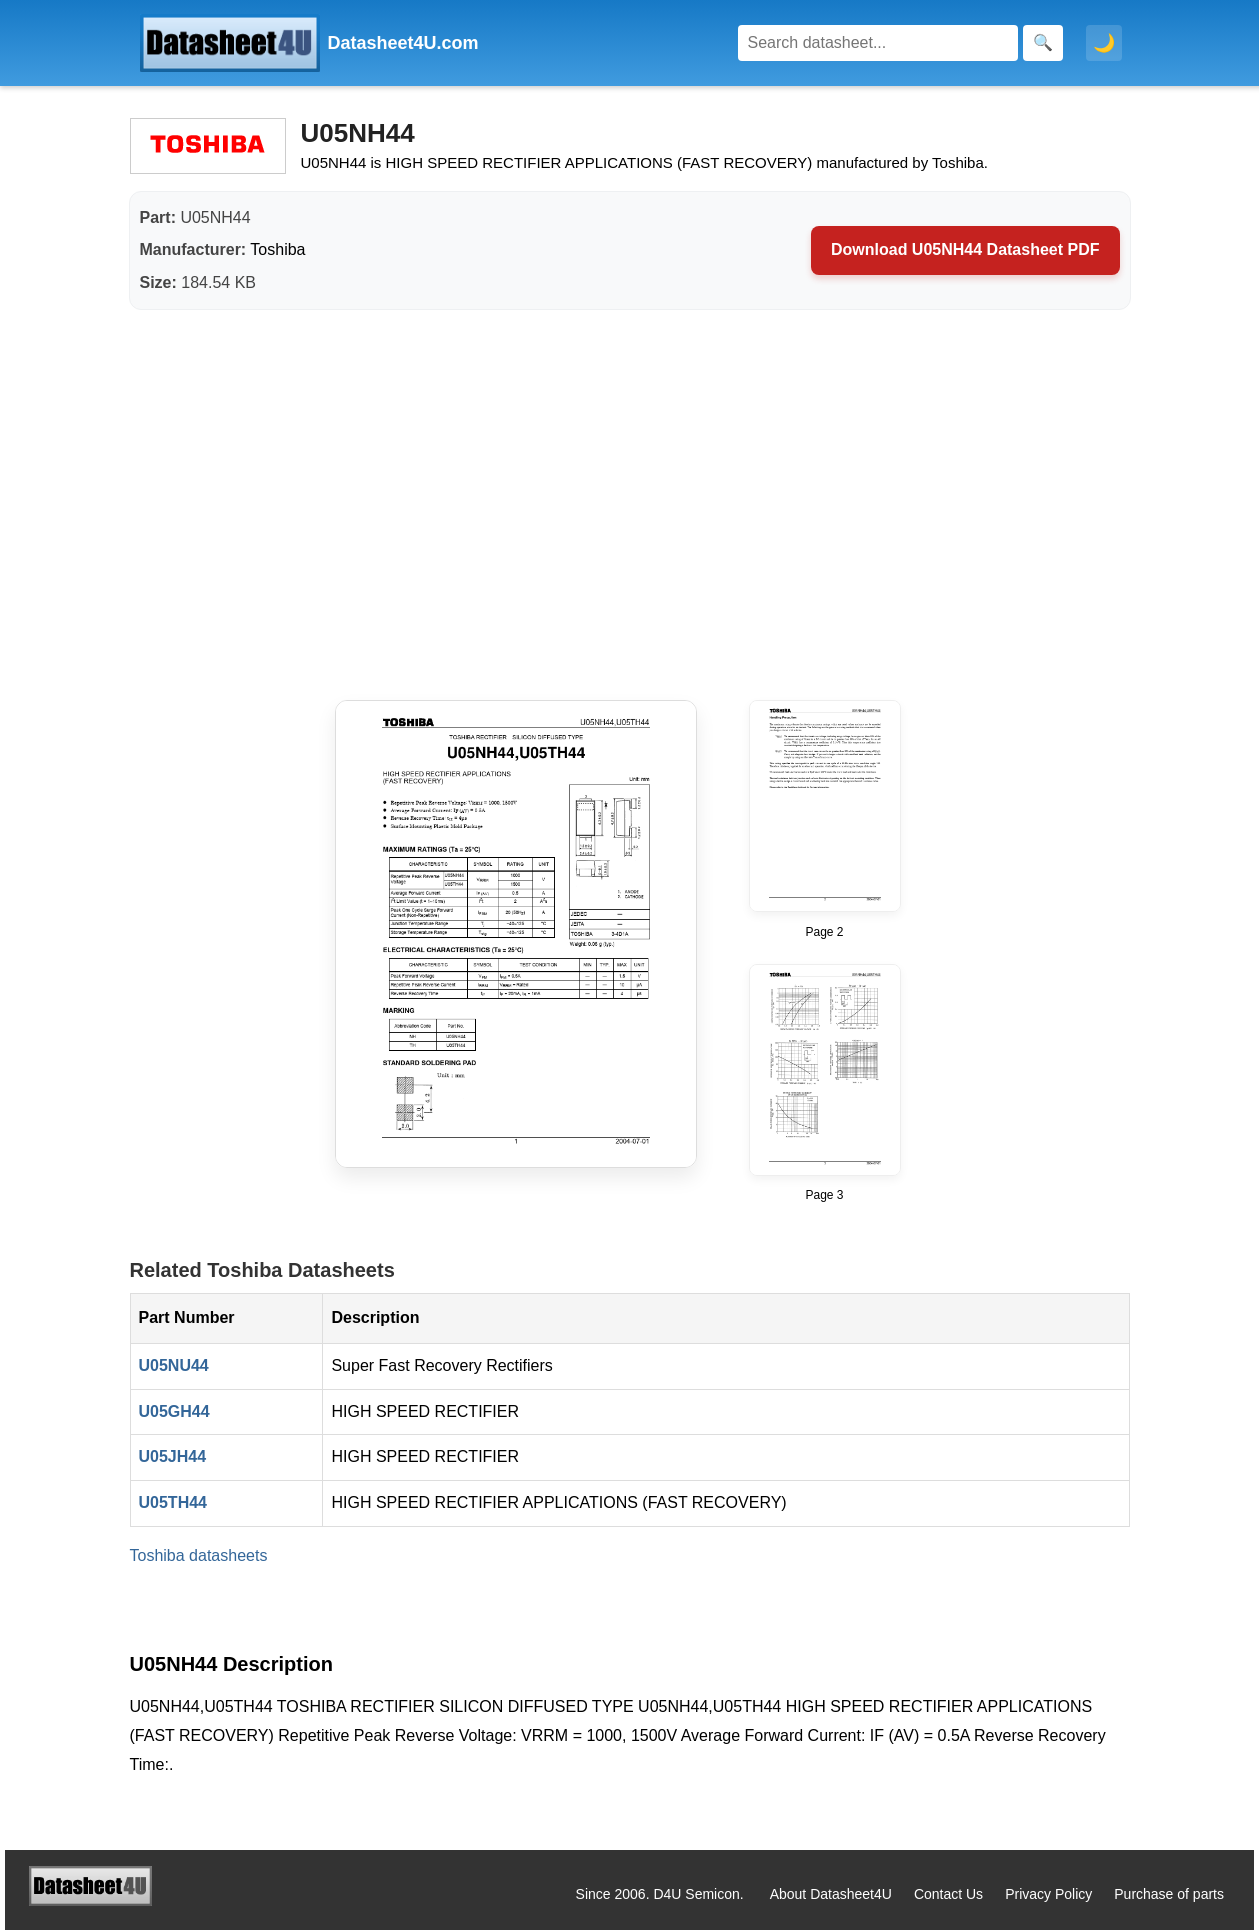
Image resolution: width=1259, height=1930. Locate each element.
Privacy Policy (1048, 1894)
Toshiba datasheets (199, 1555)
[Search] (878, 43)
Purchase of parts (1169, 1894)
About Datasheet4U (831, 1894)
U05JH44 (173, 1456)
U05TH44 (173, 1502)
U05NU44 (174, 1365)
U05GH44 (174, 1411)
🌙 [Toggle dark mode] (1104, 43)
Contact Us (948, 1894)
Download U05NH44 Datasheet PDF (965, 249)
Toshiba (277, 249)
